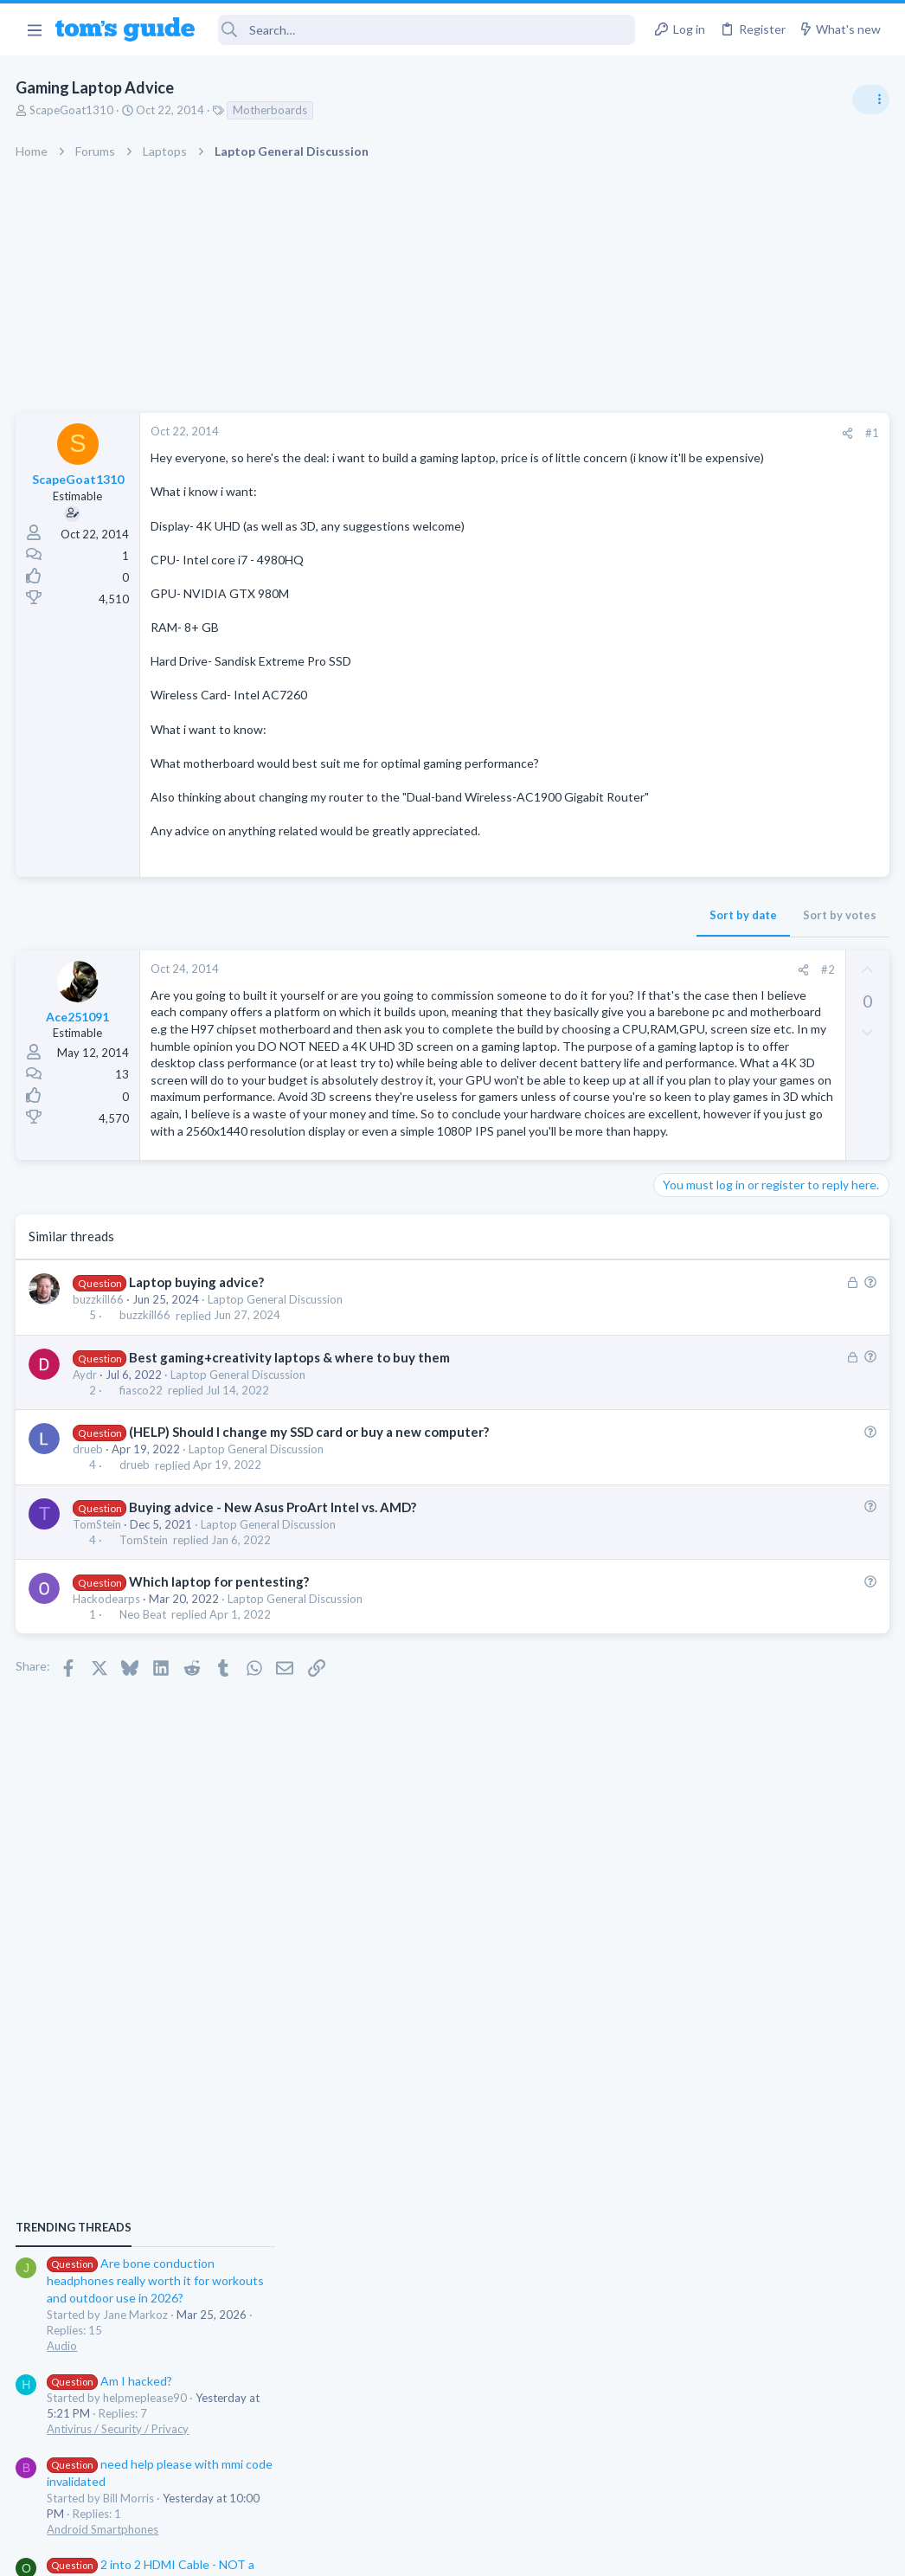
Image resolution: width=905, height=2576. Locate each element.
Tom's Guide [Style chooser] (764, 2479)
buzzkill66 (99, 1452)
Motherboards (271, 110)
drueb (89, 1602)
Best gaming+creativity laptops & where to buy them (290, 1509)
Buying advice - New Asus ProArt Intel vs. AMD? (273, 1659)
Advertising (266, 2551)
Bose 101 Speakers (738, 1478)
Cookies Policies (387, 2551)
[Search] (426, 30)
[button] (34, 29)
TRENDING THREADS (686, 941)
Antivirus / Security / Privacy (730, 1143)
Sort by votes (561, 949)
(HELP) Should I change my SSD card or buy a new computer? (310, 1584)
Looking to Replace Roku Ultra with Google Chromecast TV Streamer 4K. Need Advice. (767, 1579)
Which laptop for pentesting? (220, 1734)
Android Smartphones (715, 1243)
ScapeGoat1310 (73, 110)
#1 (593, 433)
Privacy (497, 2551)
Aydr (86, 1527)
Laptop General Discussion (276, 1452)
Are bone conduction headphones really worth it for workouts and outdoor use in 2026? (767, 995)
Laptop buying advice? (197, 1434)
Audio (674, 1059)
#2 (549, 1004)
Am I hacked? (722, 1094)
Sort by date (464, 949)
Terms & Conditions (616, 2551)
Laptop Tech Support (713, 1444)
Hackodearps (108, 1751)
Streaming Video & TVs (717, 1343)
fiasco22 (142, 1542)
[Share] (569, 433)
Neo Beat (143, 1767)
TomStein (98, 1677)
